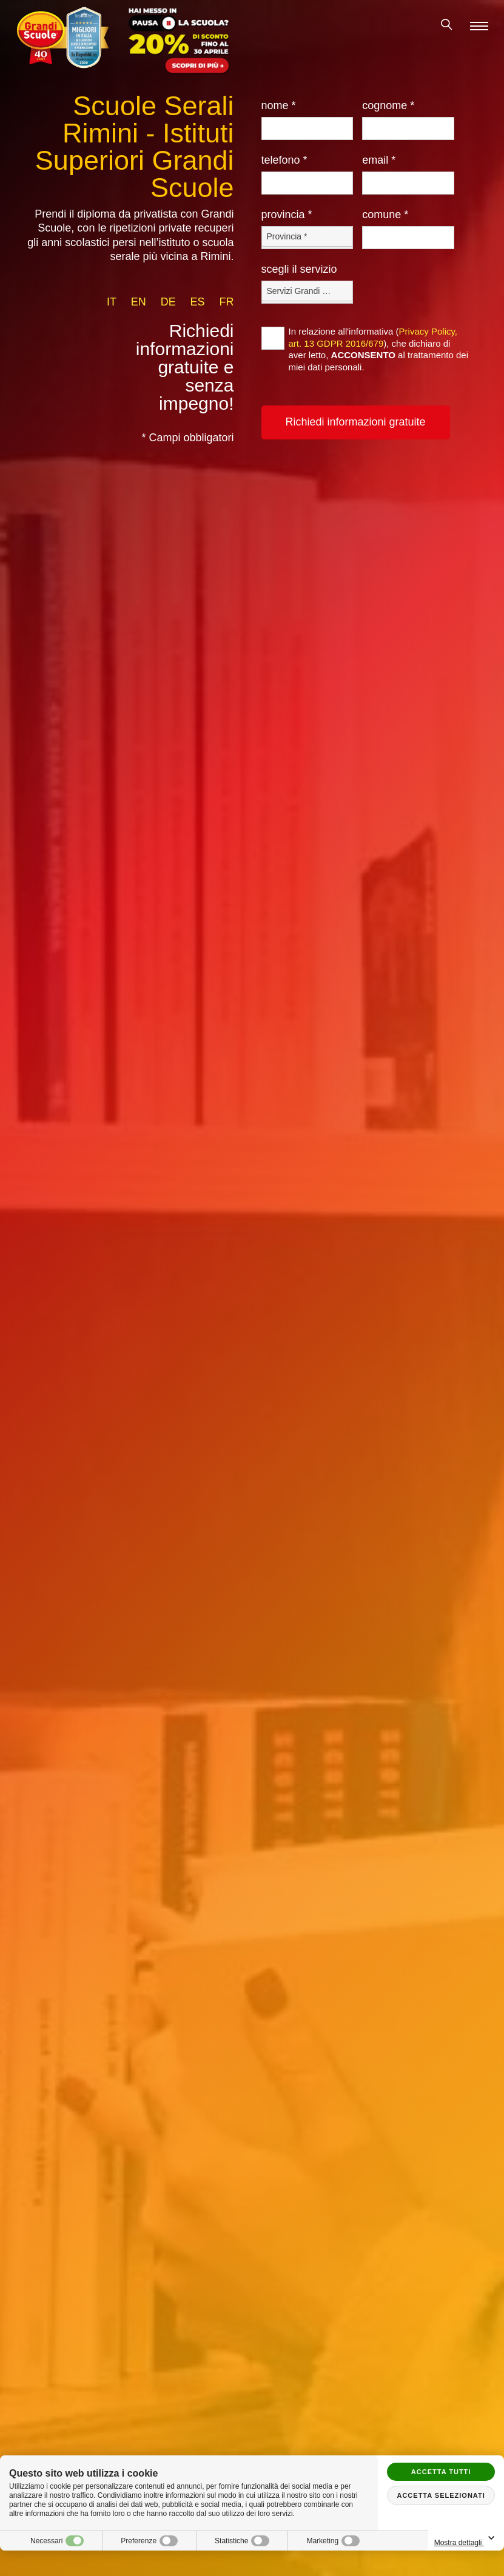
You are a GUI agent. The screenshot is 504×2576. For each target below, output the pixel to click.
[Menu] (479, 26)
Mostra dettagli (466, 2539)
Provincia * (286, 215)
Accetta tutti (441, 2471)
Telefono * (284, 160)
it (111, 302)
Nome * (278, 105)
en (138, 302)
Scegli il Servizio (299, 269)
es (197, 302)
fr (227, 302)
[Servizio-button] (307, 291)
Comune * (385, 215)
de (168, 302)
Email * (378, 160)
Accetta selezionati (441, 2495)
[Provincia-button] (307, 236)
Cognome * (388, 105)
